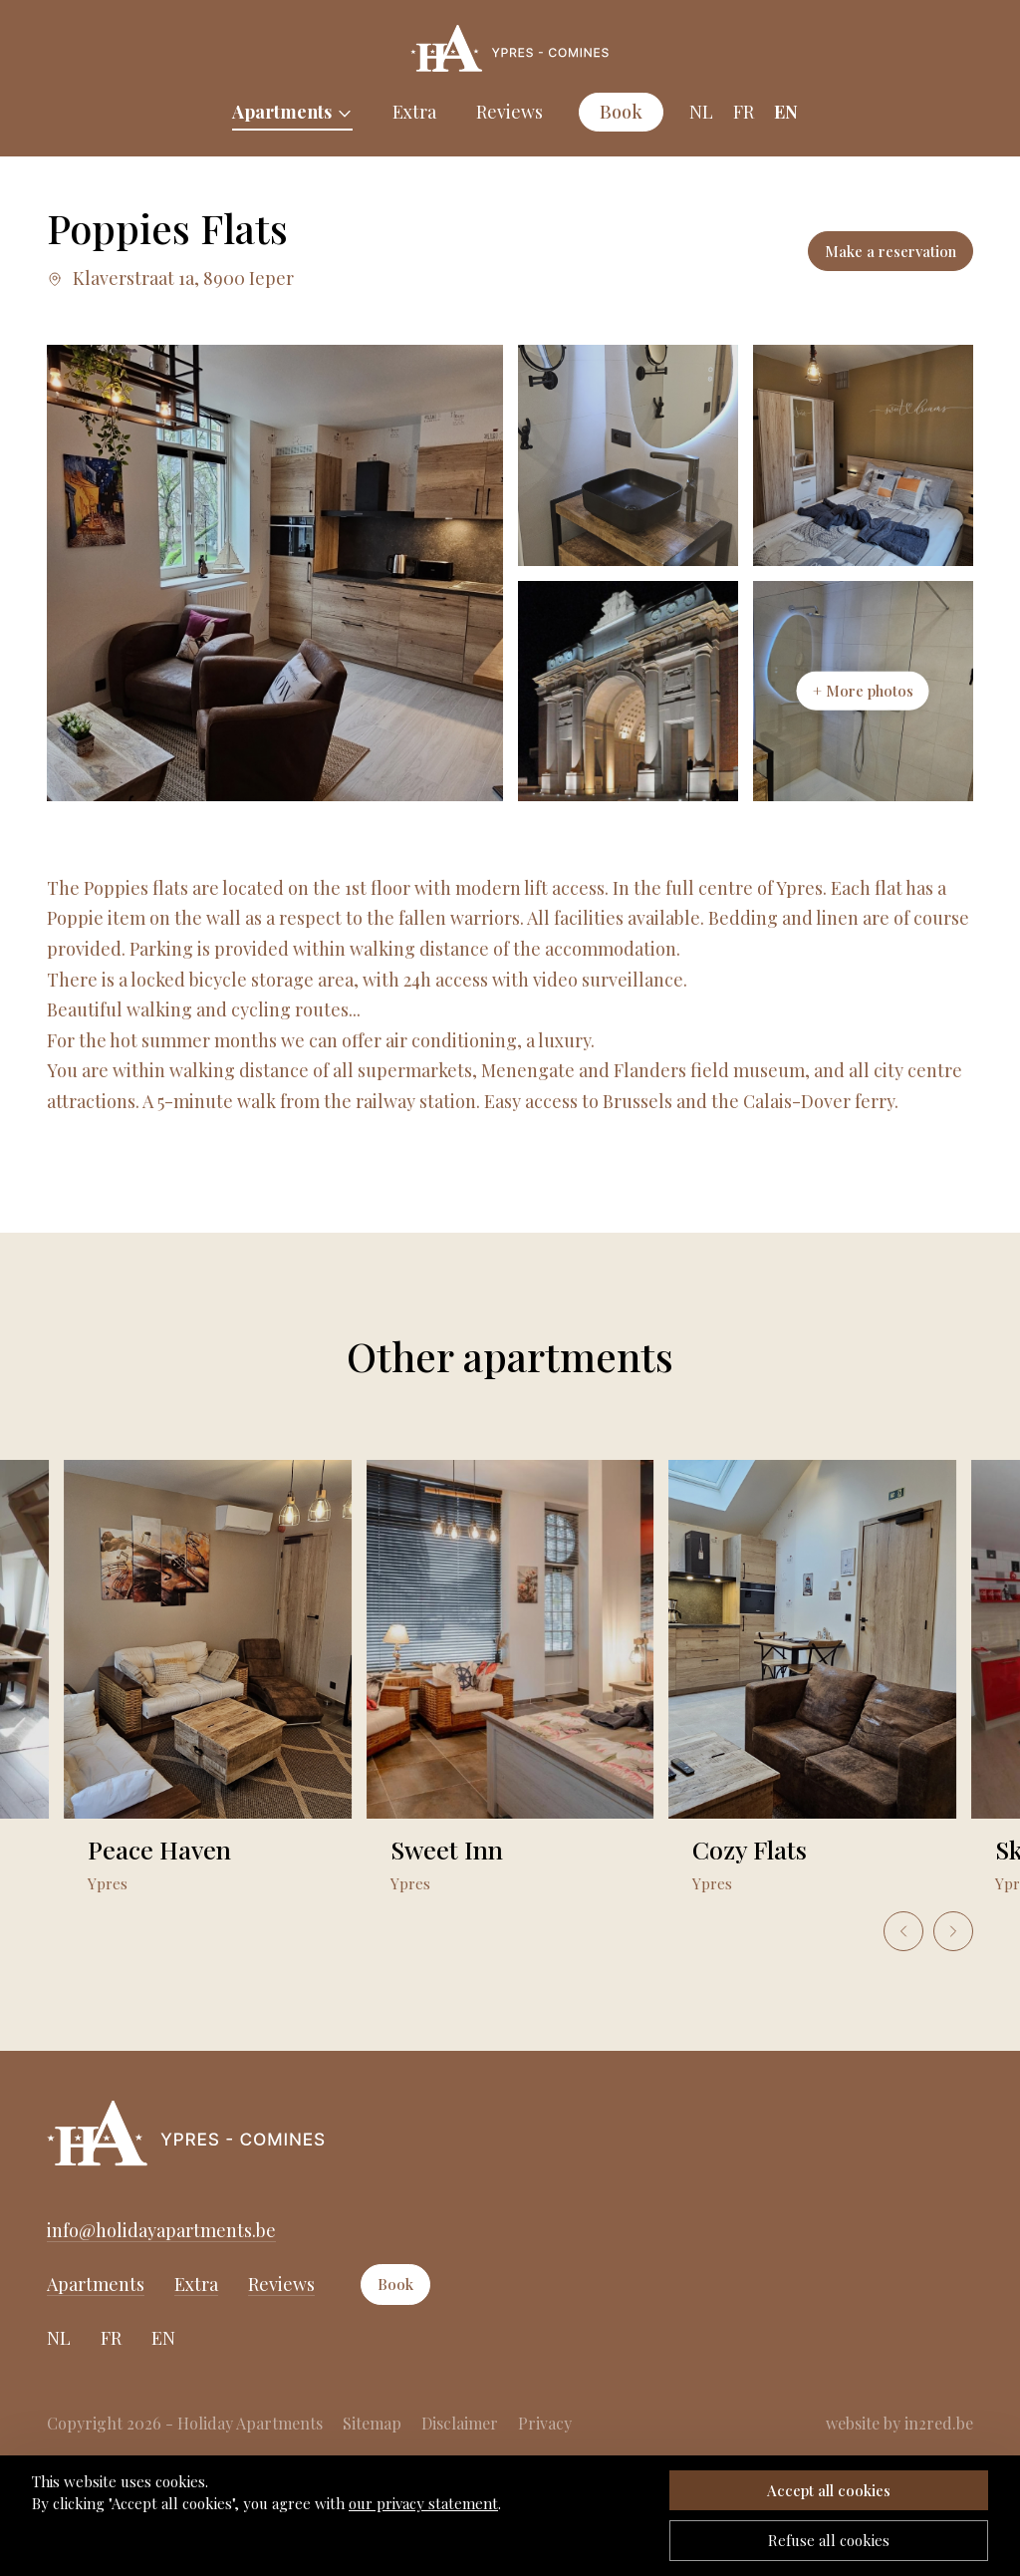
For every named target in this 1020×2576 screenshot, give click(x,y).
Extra (414, 112)
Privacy (545, 2423)
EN (786, 112)
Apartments (282, 112)
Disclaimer (459, 2423)
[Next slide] (953, 1931)
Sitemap (372, 2423)
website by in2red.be (899, 2423)
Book (621, 112)
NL (701, 112)
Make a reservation (890, 251)
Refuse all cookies (829, 2540)
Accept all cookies (829, 2490)
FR (743, 112)
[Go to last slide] (903, 1931)
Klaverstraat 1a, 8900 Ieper (170, 278)
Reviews (509, 112)
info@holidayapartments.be (161, 2230)
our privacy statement (423, 2503)
